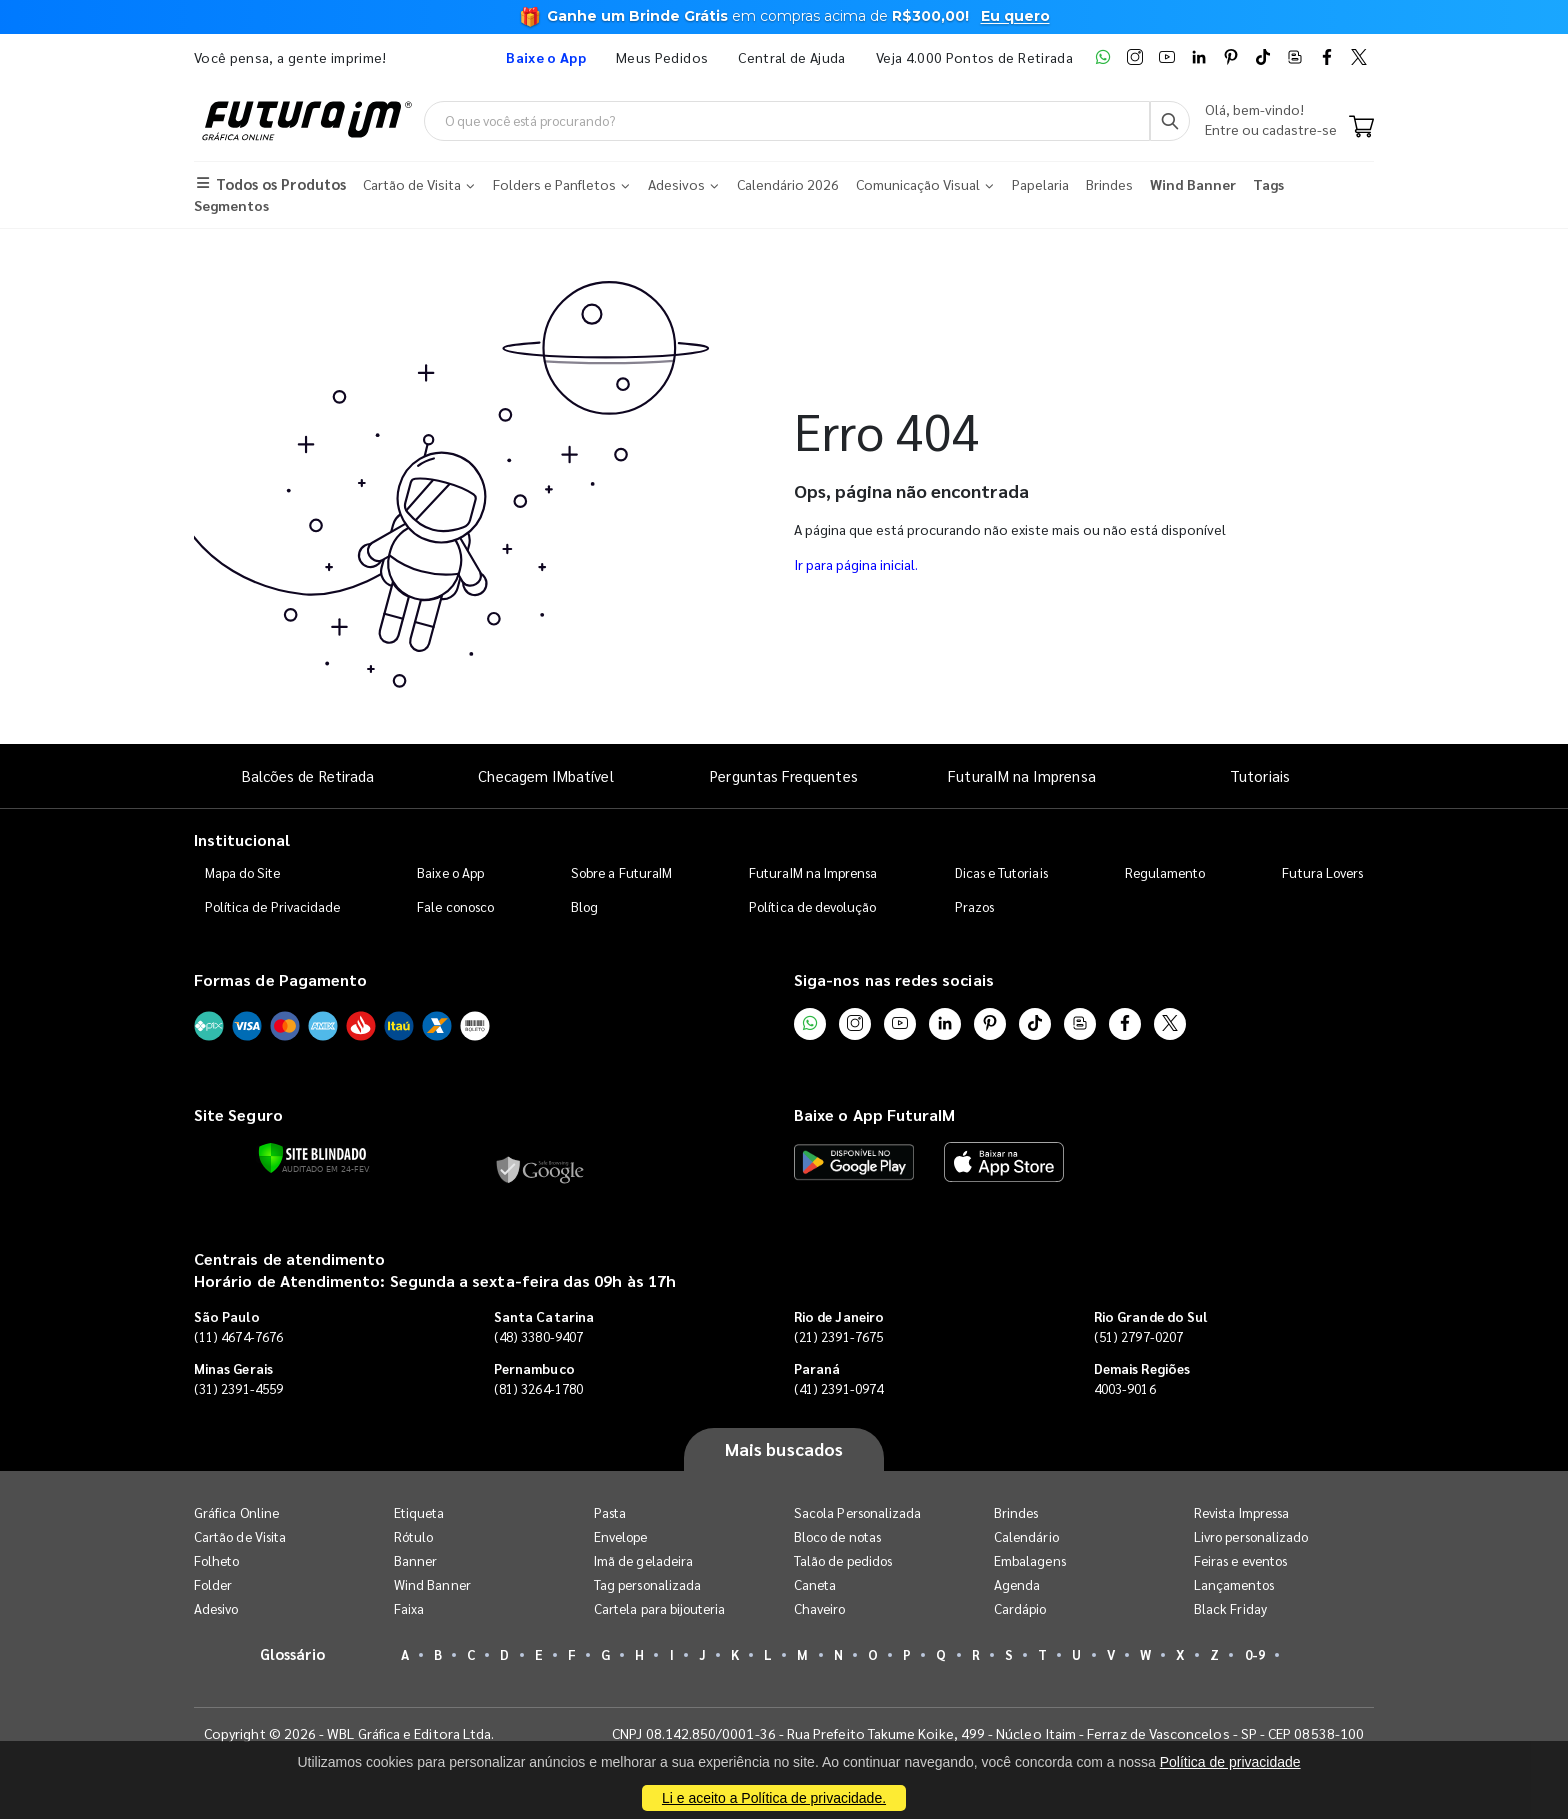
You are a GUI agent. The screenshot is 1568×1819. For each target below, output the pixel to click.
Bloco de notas (837, 1536)
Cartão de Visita (240, 1536)
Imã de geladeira (643, 1560)
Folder (213, 1584)
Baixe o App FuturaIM (874, 1114)
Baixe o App (450, 872)
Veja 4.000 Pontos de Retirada (974, 57)
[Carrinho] (1361, 128)
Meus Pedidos (662, 57)
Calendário (1026, 1536)
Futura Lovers (1322, 872)
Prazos (974, 906)
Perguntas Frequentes (783, 775)
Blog (584, 906)
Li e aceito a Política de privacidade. (774, 1798)
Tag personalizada (647, 1584)
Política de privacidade (1230, 1762)
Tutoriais (1260, 775)
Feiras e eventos (1240, 1560)
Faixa (409, 1608)
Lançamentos (1234, 1584)
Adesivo (216, 1608)
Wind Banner (432, 1584)
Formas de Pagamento (280, 979)
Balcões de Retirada (308, 775)
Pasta (610, 1512)
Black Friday (1230, 1608)
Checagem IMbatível (545, 775)
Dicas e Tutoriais (1001, 872)
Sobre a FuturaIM (621, 872)
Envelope (621, 1536)
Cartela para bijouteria (660, 1608)
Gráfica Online (236, 1512)
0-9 (1255, 1654)
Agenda (1017, 1584)
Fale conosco (455, 906)
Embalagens (1030, 1560)
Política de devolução (812, 906)
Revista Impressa (1241, 1512)
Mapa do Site (243, 872)
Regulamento (1165, 872)
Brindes (1016, 1512)
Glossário (293, 1653)
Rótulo (413, 1536)
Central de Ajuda (792, 57)
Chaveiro (820, 1608)
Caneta (815, 1584)
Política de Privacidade (273, 906)
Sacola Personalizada (857, 1512)
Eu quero (1015, 16)
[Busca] (1170, 121)
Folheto (216, 1560)
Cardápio (1020, 1608)
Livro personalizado (1251, 1536)
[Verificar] (312, 1158)
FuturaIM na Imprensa (1021, 775)
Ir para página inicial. (856, 564)
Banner (415, 1560)
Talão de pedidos (843, 1560)
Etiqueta (419, 1512)
